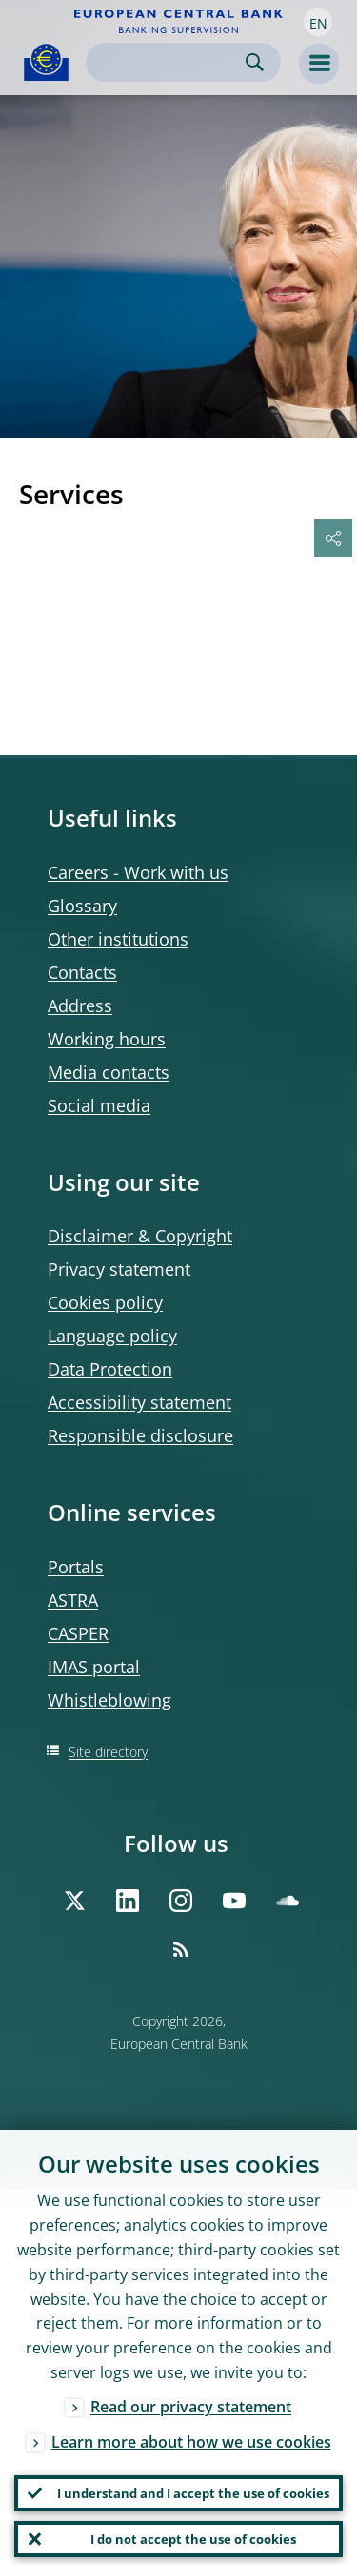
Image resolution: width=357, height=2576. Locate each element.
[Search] (168, 62)
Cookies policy (105, 1302)
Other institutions (118, 938)
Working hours (107, 1038)
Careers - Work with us (138, 872)
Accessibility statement (139, 1402)
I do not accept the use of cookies (193, 2538)
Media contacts (108, 1072)
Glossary (82, 905)
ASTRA (73, 1600)
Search (254, 62)
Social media (99, 1105)
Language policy (112, 1335)
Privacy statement (119, 1269)
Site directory (108, 1752)
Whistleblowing (109, 1699)
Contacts (82, 972)
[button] (318, 22)
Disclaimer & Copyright (140, 1235)
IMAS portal (94, 1666)
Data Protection (110, 1368)
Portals (76, 1566)
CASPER (78, 1633)
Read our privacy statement (190, 2406)
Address (80, 1005)
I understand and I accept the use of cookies (193, 2493)
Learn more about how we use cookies (191, 2441)
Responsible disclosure (140, 1435)
